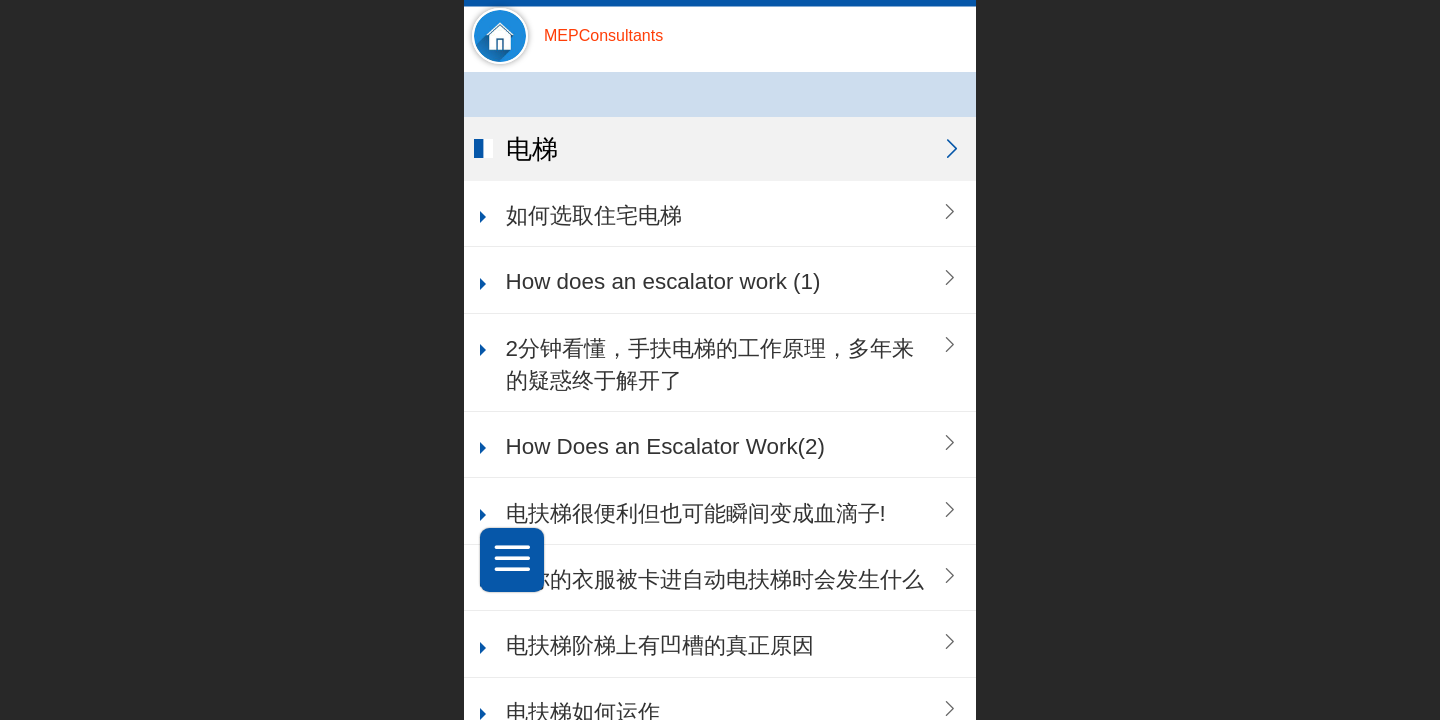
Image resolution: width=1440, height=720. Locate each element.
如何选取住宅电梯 (594, 215)
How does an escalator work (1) (663, 281)
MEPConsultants (603, 35)
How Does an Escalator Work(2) (665, 446)
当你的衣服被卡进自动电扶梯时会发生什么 (715, 579)
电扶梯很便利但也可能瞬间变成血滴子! (696, 513)
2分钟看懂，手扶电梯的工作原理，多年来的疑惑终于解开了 (710, 364)
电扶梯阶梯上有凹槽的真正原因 (660, 645)
